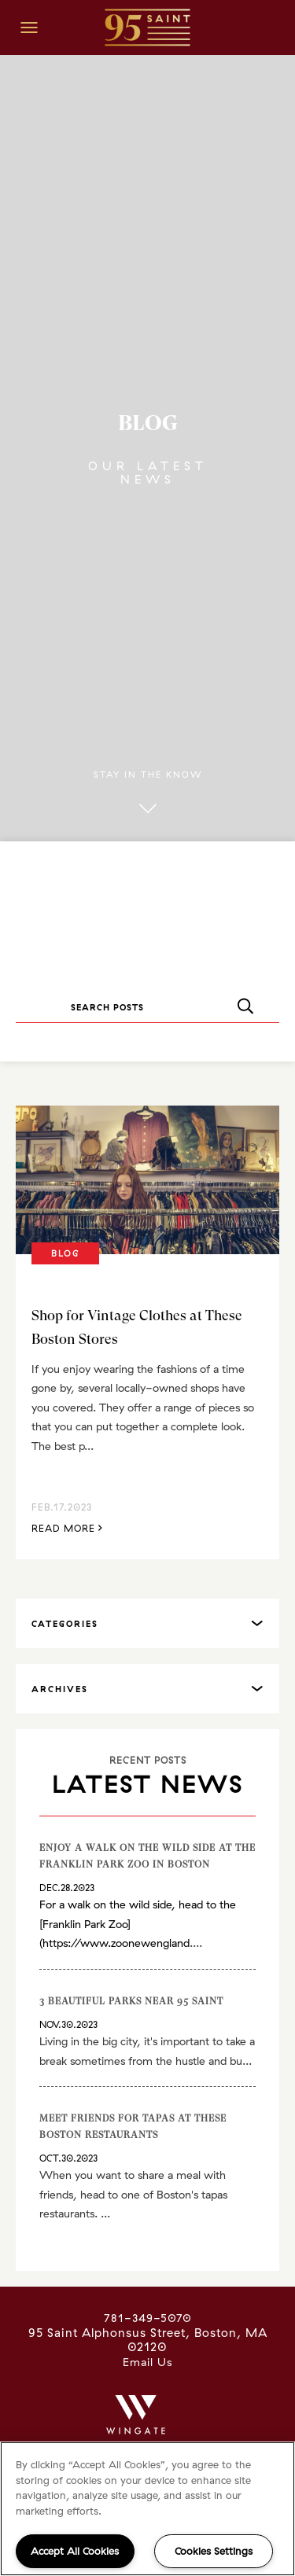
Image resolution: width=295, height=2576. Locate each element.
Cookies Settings (214, 2551)
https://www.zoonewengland (116, 1943)
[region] (147, 2509)
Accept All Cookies (75, 2551)
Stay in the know (148, 793)
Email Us (147, 2362)
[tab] (147, 1623)
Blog (65, 1253)
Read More (66, 1527)
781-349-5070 (148, 2318)
